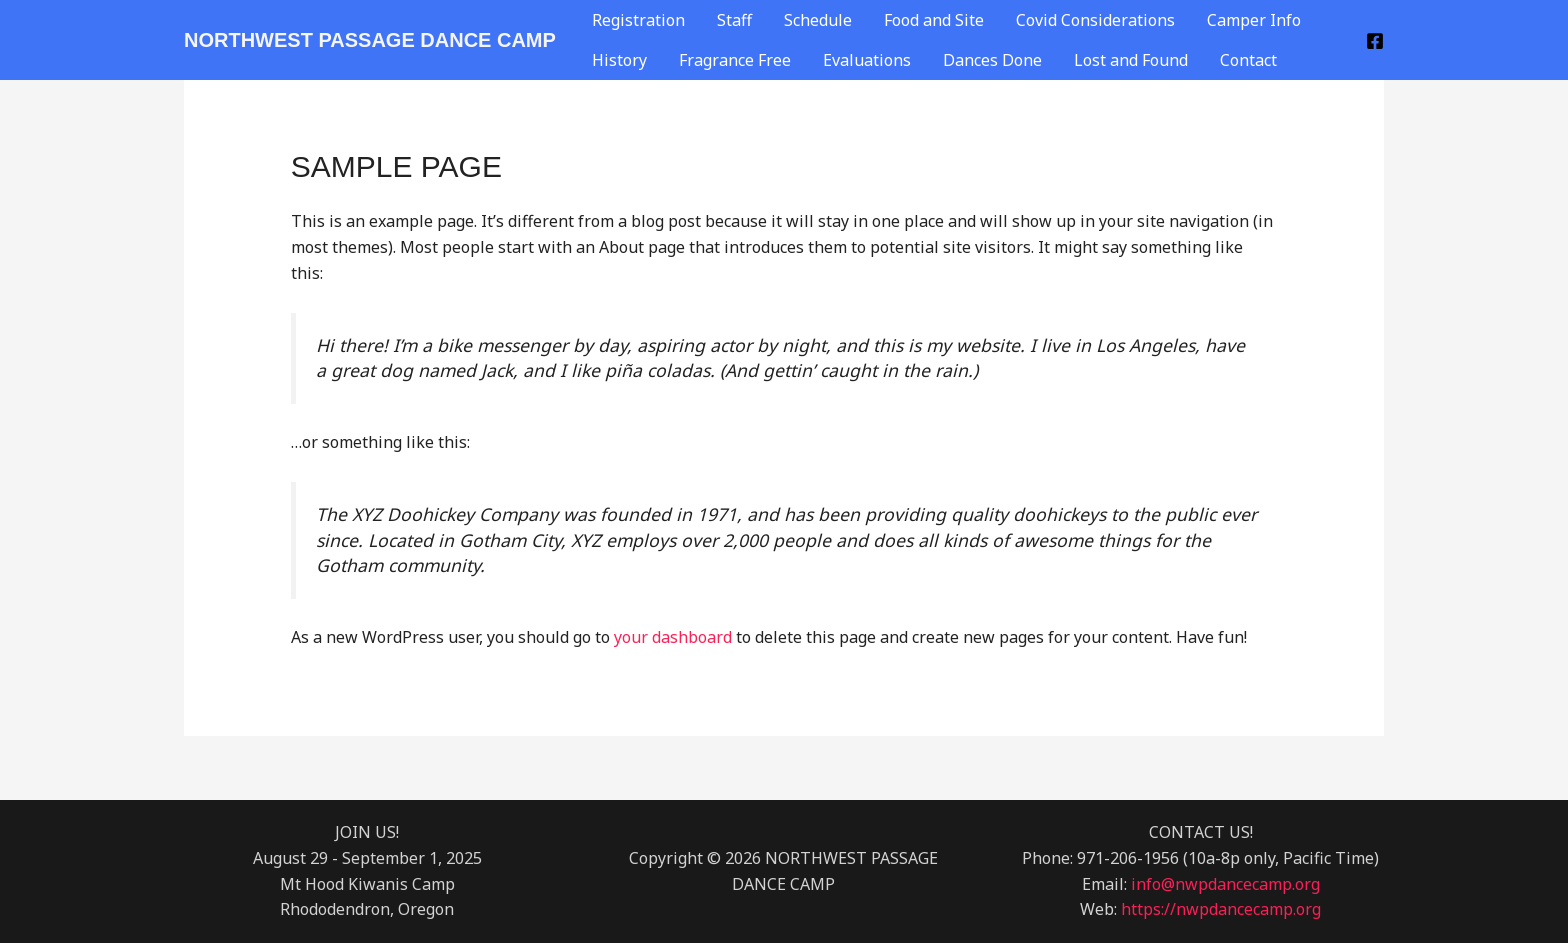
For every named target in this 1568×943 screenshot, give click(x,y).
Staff (734, 20)
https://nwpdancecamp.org (1221, 909)
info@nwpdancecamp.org (1225, 884)
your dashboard (673, 637)
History (619, 60)
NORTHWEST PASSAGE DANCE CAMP (370, 40)
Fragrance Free (735, 60)
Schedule (818, 20)
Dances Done (992, 60)
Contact (1248, 60)
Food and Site (934, 20)
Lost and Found (1131, 60)
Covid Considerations (1095, 20)
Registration (638, 20)
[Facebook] (1375, 41)
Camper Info (1254, 20)
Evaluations (867, 60)
